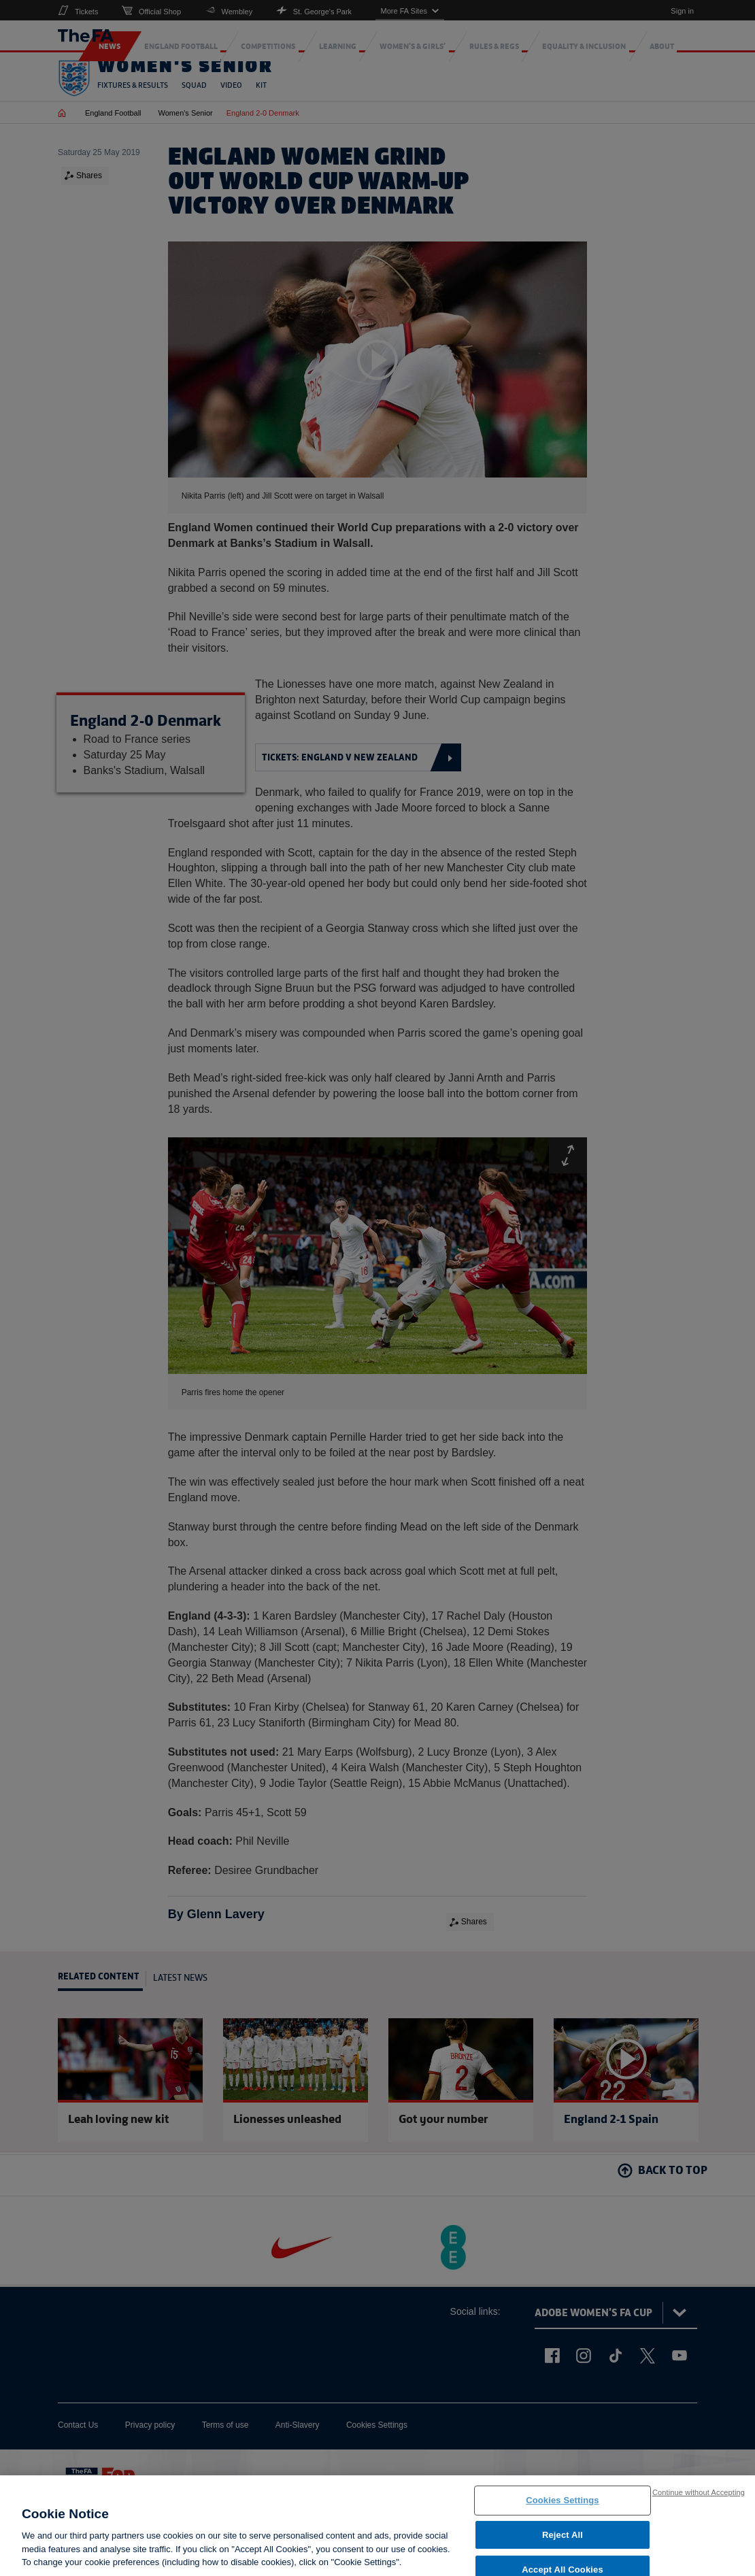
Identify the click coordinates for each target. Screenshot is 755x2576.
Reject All (562, 2540)
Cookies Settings (562, 2505)
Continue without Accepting (698, 2497)
